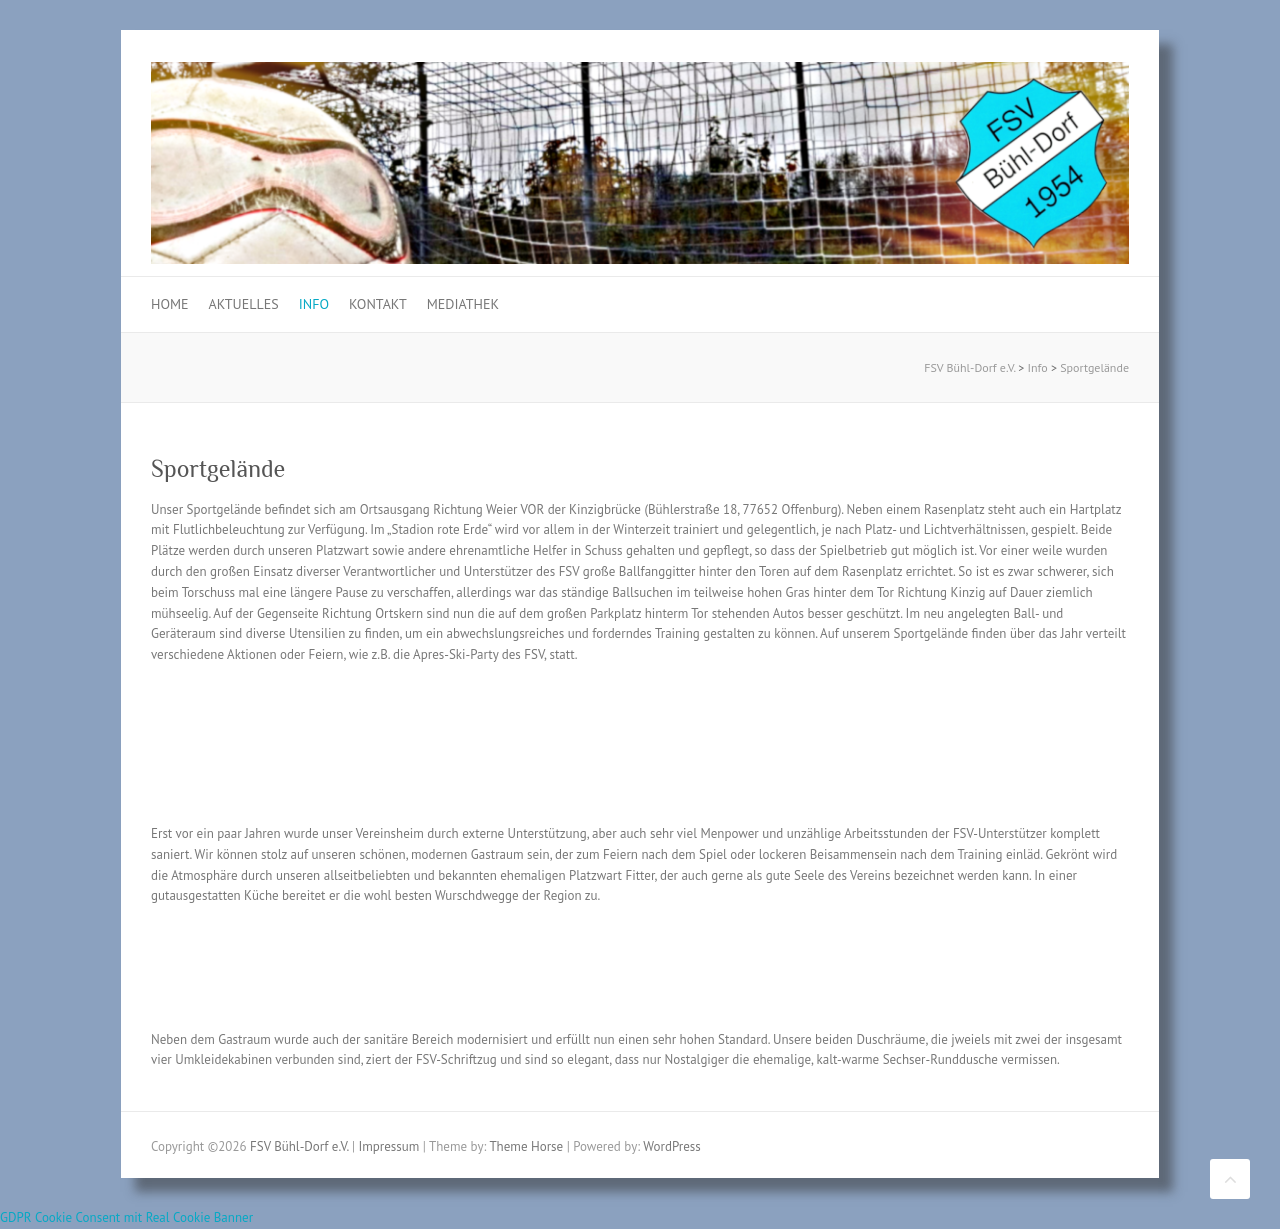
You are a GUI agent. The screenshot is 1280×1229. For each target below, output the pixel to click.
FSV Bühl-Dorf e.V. (969, 367)
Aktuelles (244, 304)
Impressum (388, 1146)
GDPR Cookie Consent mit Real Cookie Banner (126, 1217)
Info (314, 304)
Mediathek (463, 304)
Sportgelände (1094, 367)
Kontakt (378, 304)
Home (170, 304)
